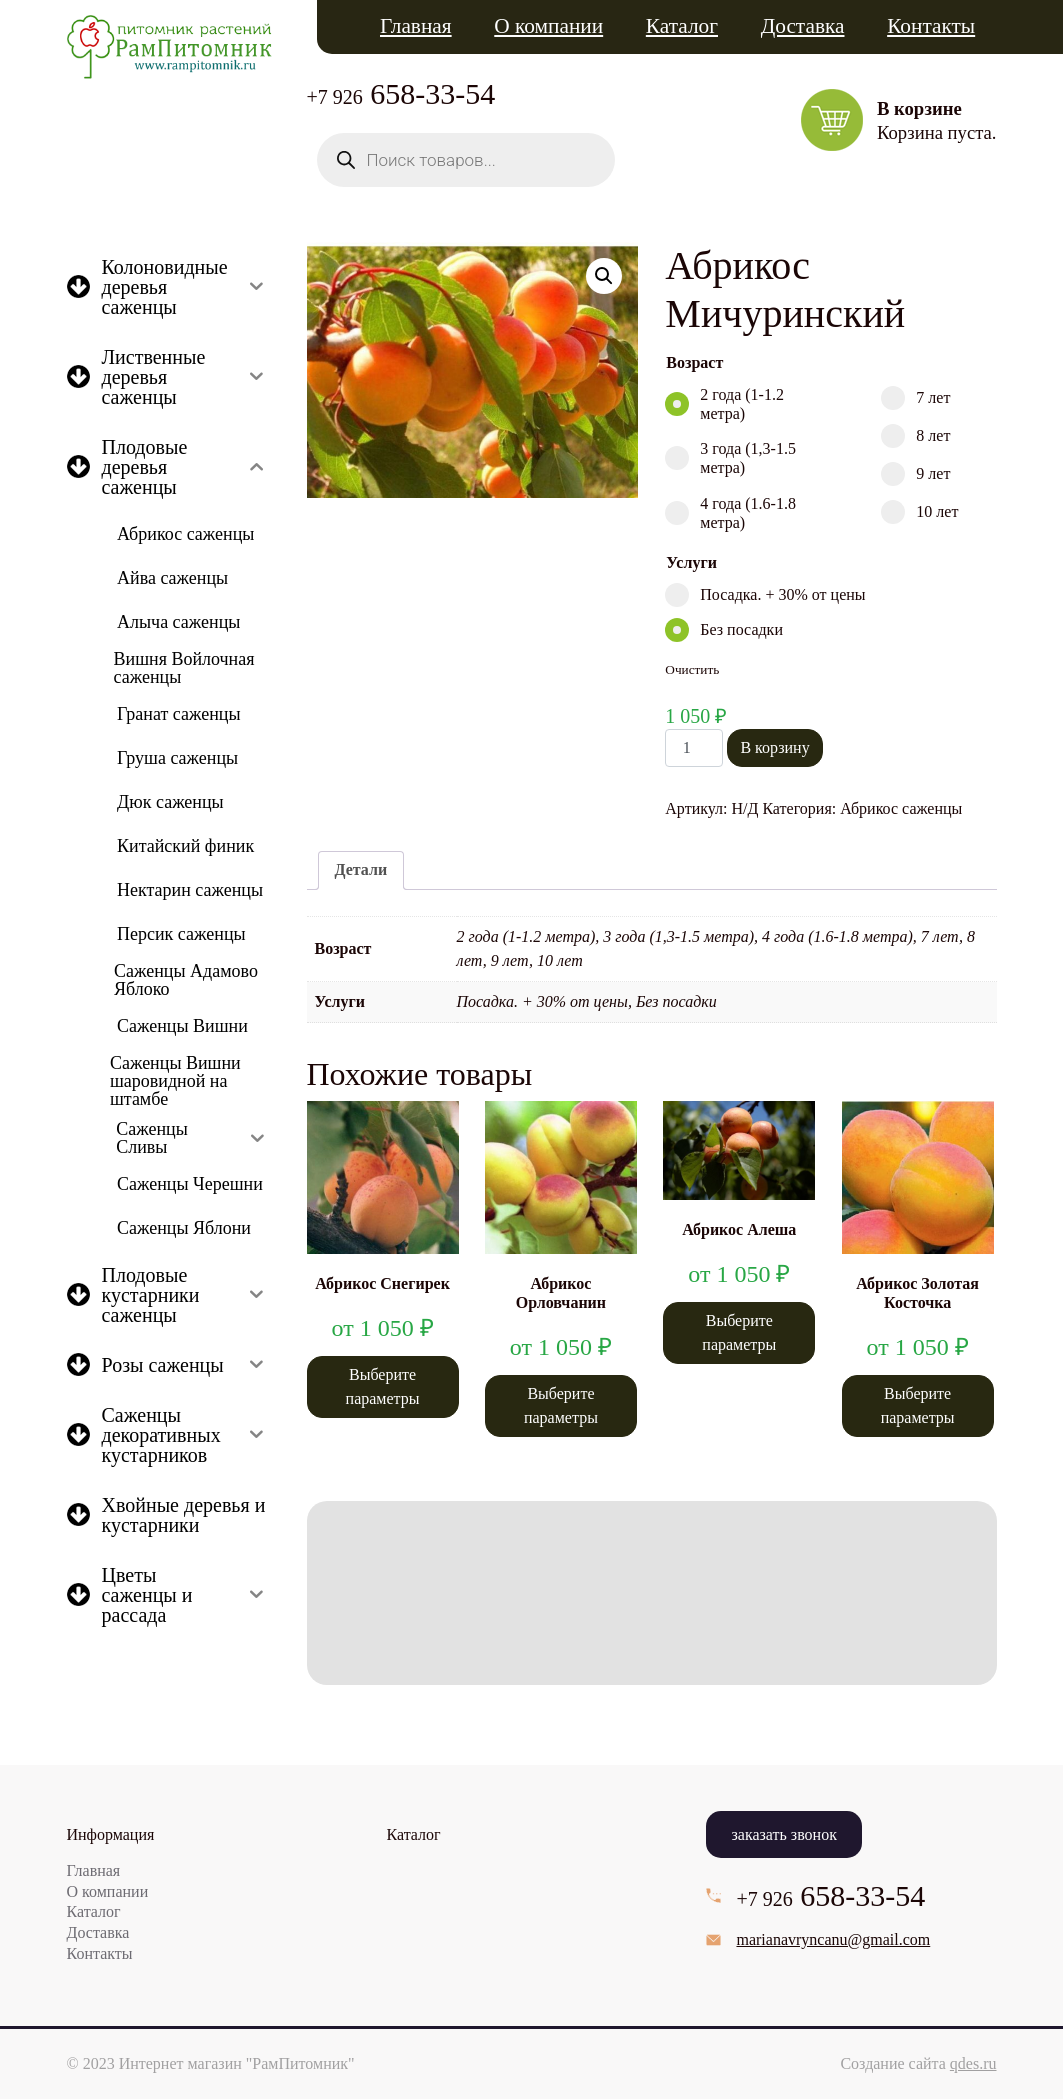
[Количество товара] (694, 748)
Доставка (803, 26)
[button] (604, 276)
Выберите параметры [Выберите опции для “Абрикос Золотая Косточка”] (918, 1405)
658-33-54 (401, 93)
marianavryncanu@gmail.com (833, 1939)
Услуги (691, 562)
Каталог (682, 26)
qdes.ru (973, 2063)
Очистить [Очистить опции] (692, 669)
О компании (548, 26)
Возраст (694, 362)
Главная (416, 26)
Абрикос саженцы (901, 808)
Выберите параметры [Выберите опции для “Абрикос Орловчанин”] (561, 1405)
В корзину (774, 747)
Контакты (931, 26)
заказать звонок (783, 1834)
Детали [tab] (361, 869)
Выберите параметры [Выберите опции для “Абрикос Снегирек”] (383, 1386)
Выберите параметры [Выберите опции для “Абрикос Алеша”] (739, 1332)
